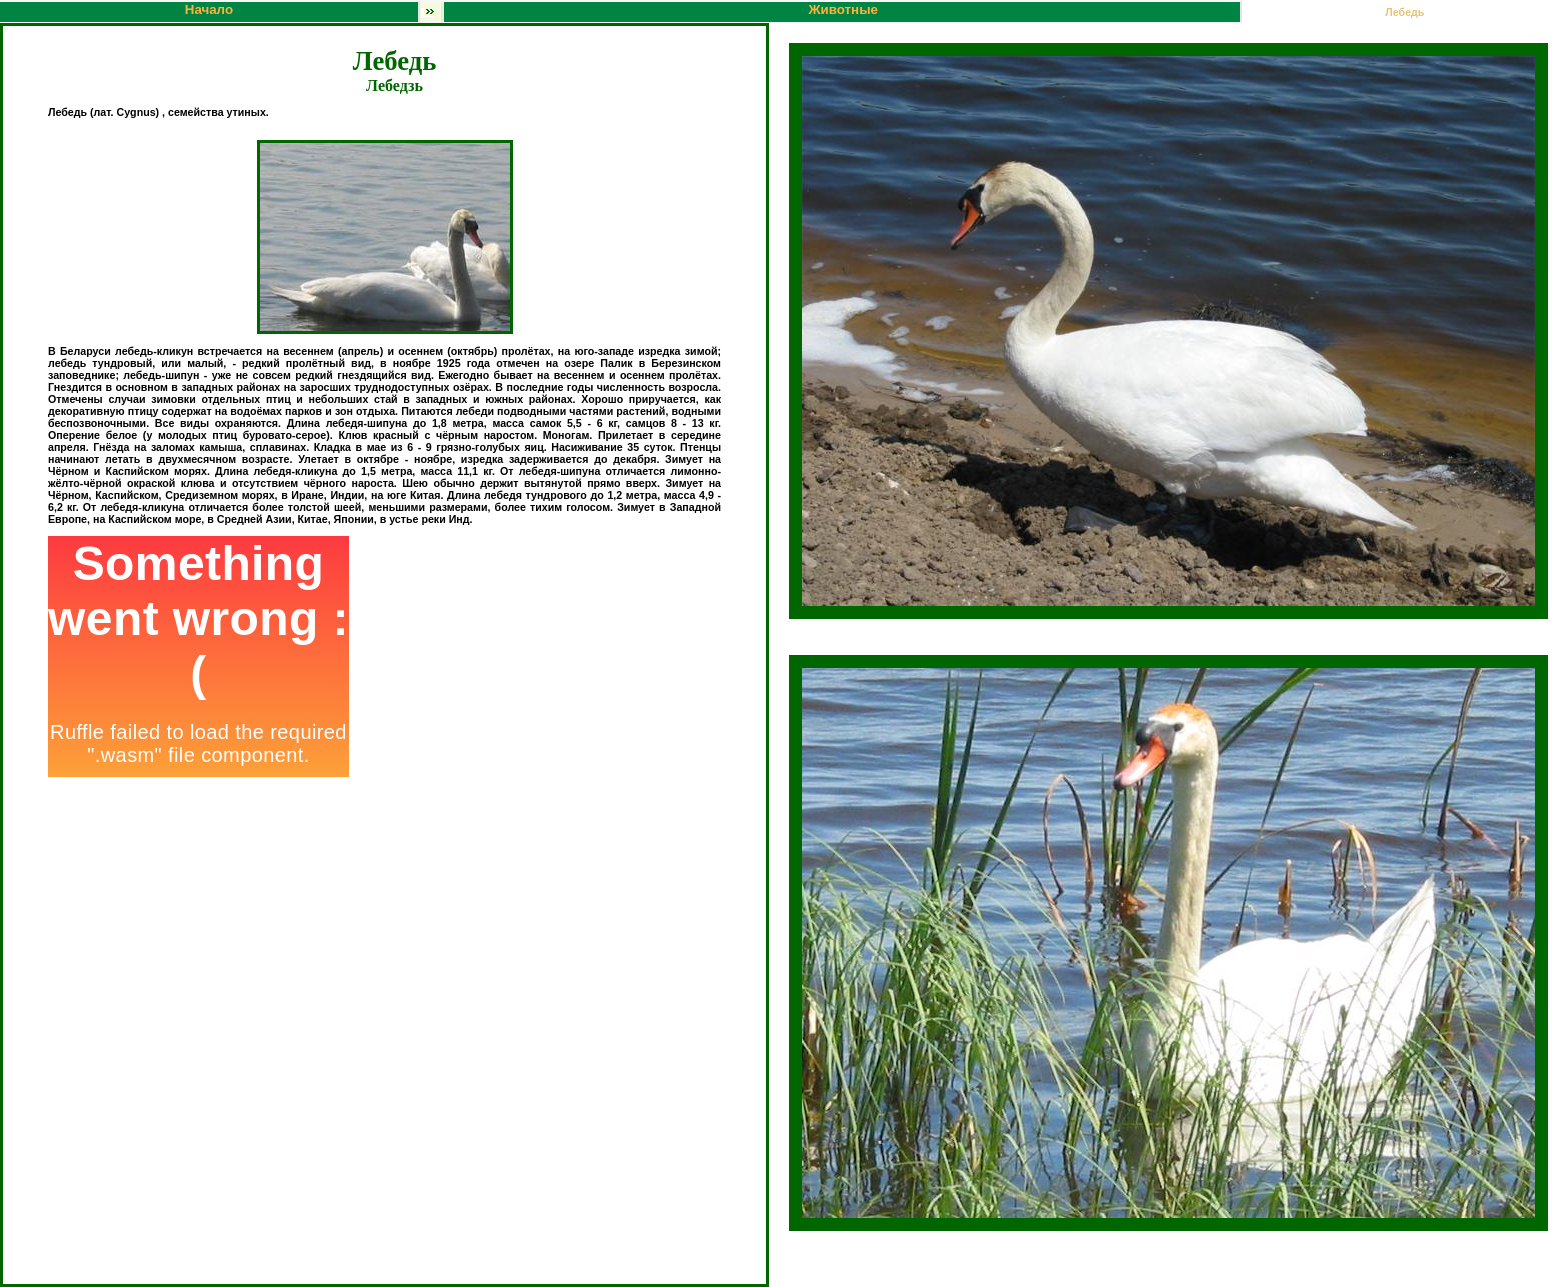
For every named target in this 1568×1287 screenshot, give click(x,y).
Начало (209, 9)
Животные (649, 12)
